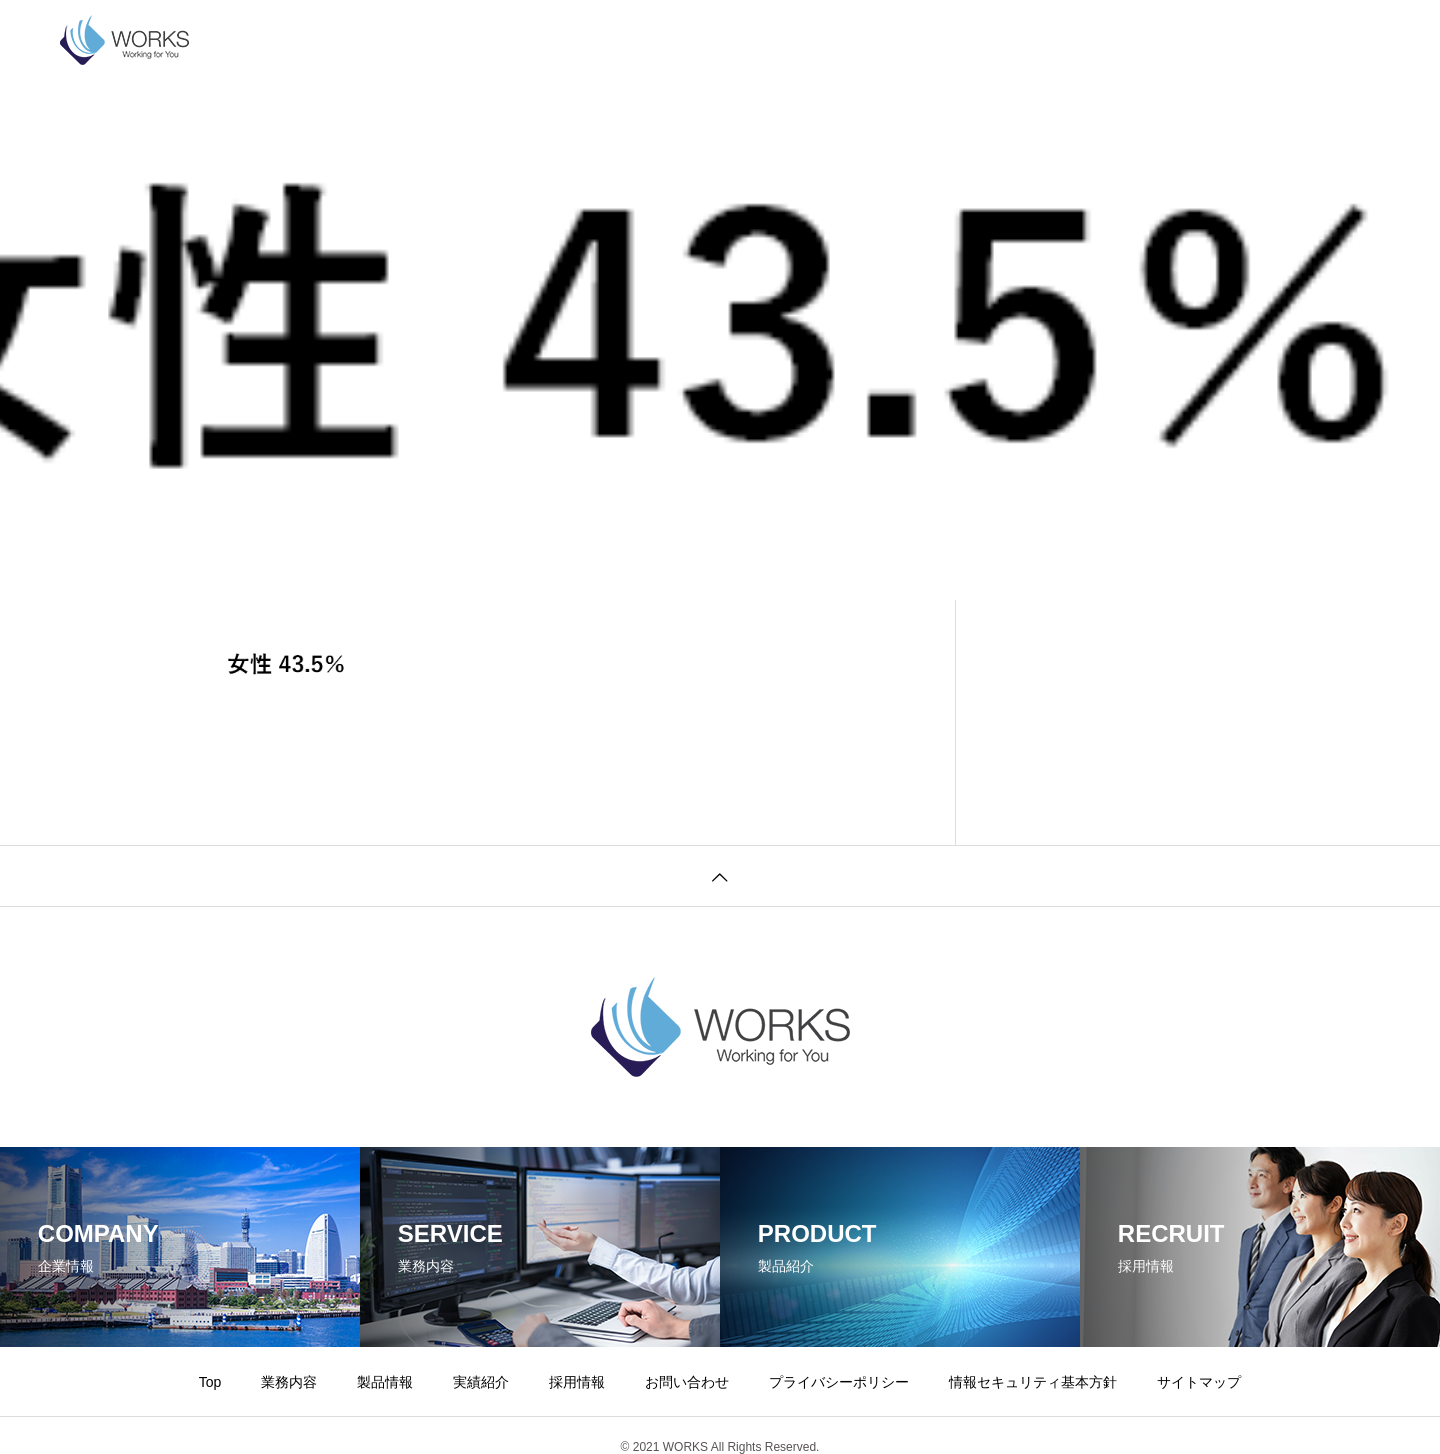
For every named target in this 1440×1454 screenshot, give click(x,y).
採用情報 (688, 40)
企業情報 (304, 40)
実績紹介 (592, 40)
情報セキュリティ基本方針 (1144, 40)
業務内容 (400, 40)
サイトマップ (1199, 1382)
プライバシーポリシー (950, 40)
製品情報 (496, 40)
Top (210, 1382)
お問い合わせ (798, 40)
